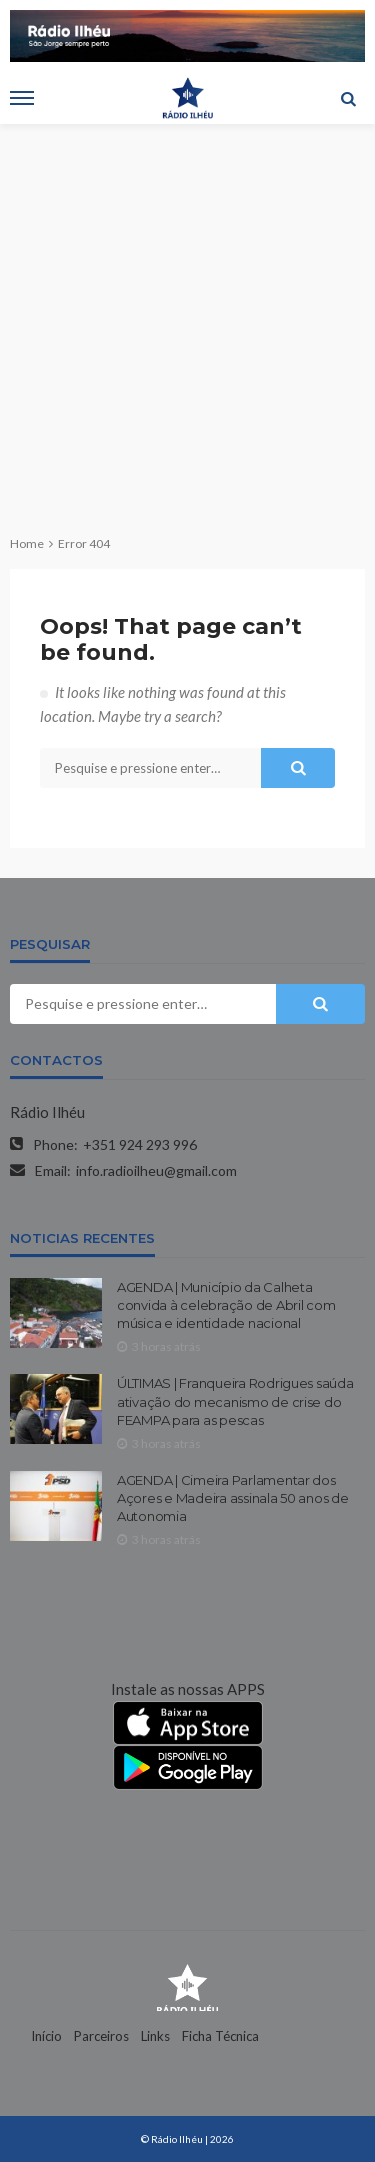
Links (155, 2036)
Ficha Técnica (220, 2036)
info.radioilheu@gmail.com (156, 1170)
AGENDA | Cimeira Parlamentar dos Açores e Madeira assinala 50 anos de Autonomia (233, 1498)
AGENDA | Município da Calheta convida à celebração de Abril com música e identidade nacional (226, 1305)
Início (46, 2036)
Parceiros (101, 2036)
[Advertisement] (187, 321)
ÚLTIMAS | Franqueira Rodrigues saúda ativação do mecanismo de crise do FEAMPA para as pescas (235, 1401)
